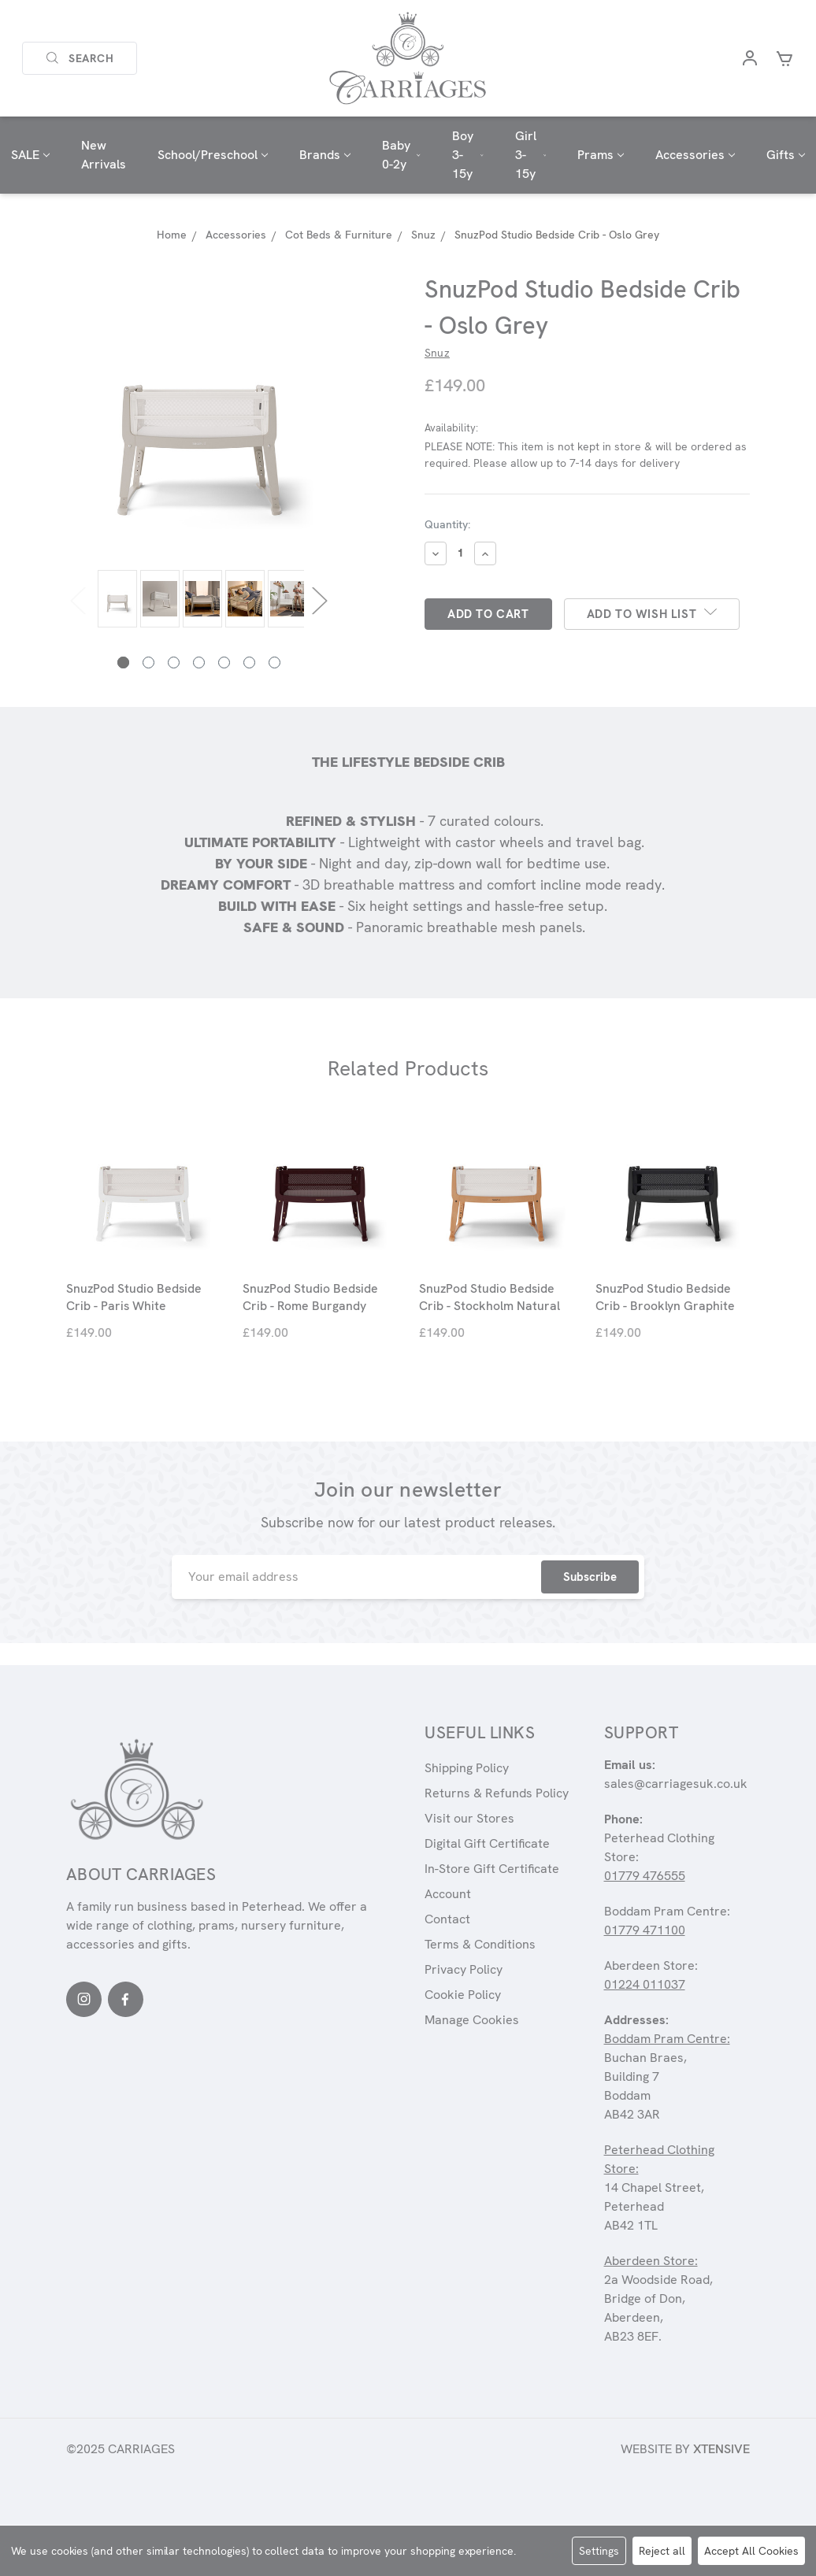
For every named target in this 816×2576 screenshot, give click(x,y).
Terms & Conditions (480, 1944)
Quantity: (447, 524)
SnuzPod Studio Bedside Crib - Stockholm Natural (489, 1297)
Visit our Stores (469, 1818)
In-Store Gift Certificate (492, 1868)
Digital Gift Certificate (487, 1843)
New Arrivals (103, 154)
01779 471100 (644, 1930)
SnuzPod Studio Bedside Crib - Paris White (134, 1297)
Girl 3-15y (531, 155)
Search (79, 58)
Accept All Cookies (751, 2551)
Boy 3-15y (468, 155)
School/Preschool (213, 154)
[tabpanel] (115, 600)
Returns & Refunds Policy (497, 1793)
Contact (447, 1919)
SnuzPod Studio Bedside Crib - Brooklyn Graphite (665, 1297)
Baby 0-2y (401, 154)
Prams (600, 154)
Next (320, 600)
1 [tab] (123, 662)
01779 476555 (644, 1875)
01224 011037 (644, 1984)
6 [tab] (249, 662)
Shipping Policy (467, 1768)
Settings (599, 2551)
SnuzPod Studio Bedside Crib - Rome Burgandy (310, 1297)
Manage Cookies (472, 2020)
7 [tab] (274, 662)
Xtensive (721, 2449)
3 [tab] (174, 662)
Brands (325, 154)
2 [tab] (148, 662)
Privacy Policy (464, 1969)
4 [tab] (199, 662)
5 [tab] (224, 662)
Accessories (695, 154)
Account (448, 1894)
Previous (78, 600)
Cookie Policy (463, 1994)
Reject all (662, 2551)
